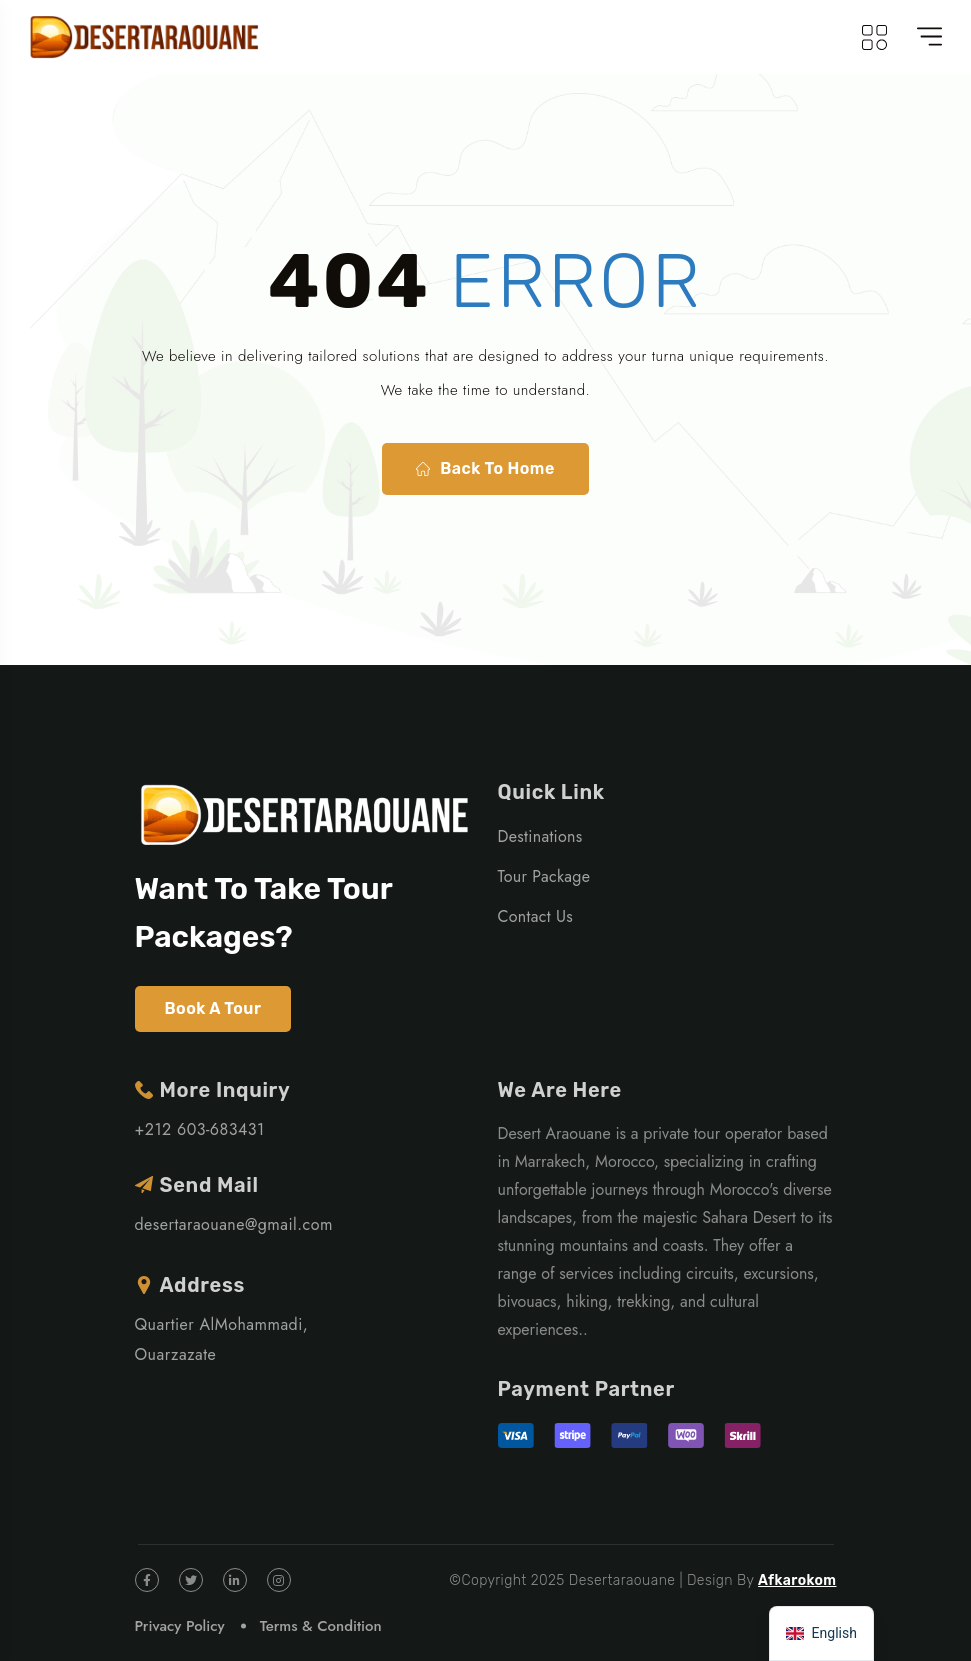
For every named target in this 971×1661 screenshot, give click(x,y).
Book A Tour (213, 1008)
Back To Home (485, 469)
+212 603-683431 (200, 1129)
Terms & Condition (321, 1626)
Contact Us (536, 916)
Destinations (540, 836)
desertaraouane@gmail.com (234, 1224)
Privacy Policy (180, 1626)
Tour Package (544, 876)
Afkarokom (797, 1580)
